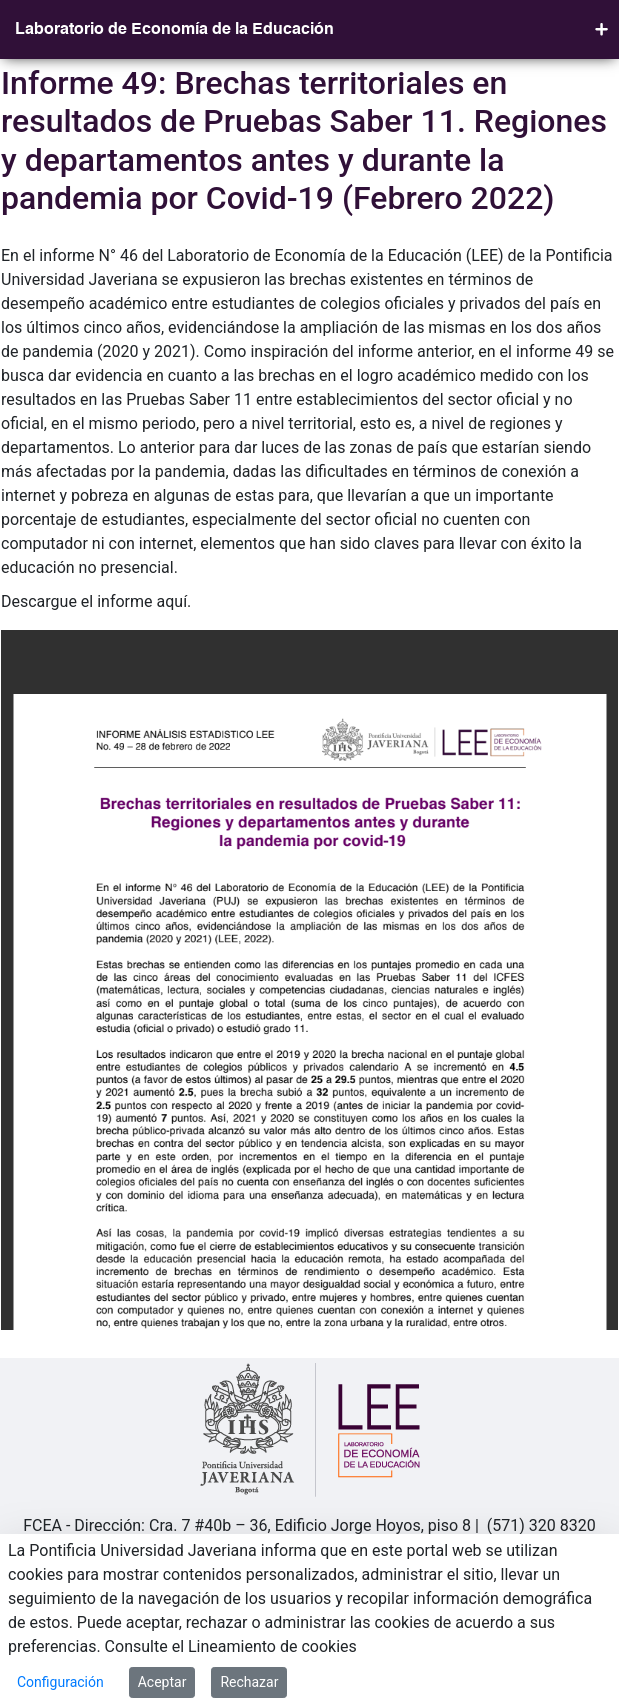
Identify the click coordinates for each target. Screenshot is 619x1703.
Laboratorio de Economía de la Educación (174, 30)
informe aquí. (144, 601)
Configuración (60, 1682)
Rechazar (249, 1682)
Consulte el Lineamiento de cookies (231, 1646)
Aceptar (162, 1682)
